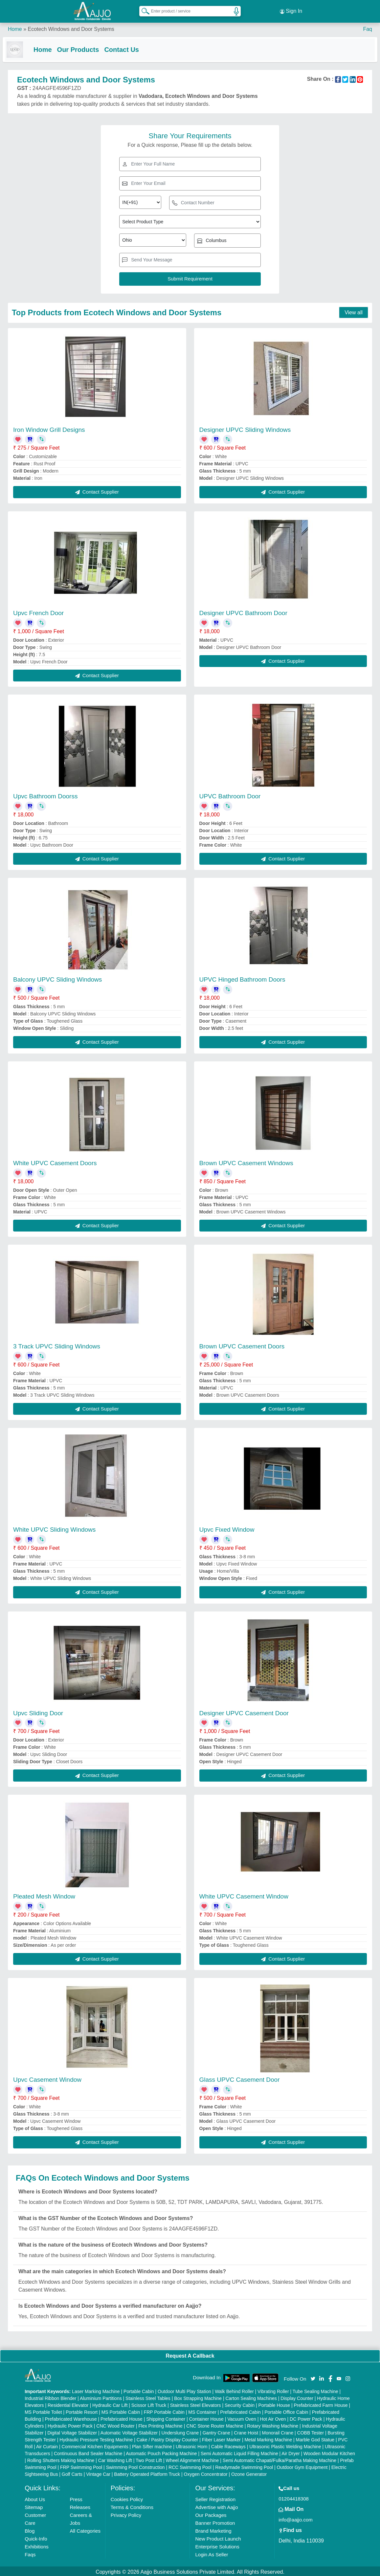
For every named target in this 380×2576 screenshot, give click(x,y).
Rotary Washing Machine (272, 2424)
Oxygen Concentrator (206, 2472)
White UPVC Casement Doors (55, 1161)
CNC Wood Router (115, 2424)
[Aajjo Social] (313, 2376)
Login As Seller (211, 2553)
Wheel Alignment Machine (192, 2458)
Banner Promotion (215, 2521)
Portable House (274, 2403)
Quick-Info (36, 2537)
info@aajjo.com (296, 2518)
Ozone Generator (249, 2472)
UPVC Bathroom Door (230, 794)
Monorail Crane (277, 2431)
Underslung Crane (180, 2431)
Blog (29, 2529)
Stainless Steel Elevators (195, 2403)
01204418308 (294, 2497)
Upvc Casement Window (47, 2078)
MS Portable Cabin (120, 2410)
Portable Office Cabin (286, 2410)
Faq (367, 26)
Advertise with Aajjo (216, 2505)
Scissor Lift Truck (149, 2403)
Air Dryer (290, 2451)
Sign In (291, 10)
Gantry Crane (216, 2431)
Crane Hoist (246, 2431)
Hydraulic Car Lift (109, 2403)
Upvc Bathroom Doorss (45, 794)
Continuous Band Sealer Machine (88, 2451)
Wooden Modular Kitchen (329, 2451)
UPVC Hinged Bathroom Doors (242, 978)
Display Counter (296, 2396)
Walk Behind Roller (234, 2389)
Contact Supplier (97, 490)
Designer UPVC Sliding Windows (245, 428)
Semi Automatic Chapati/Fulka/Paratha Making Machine (279, 2458)
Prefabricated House (122, 2417)
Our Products (83, 46)
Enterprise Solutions (217, 2545)
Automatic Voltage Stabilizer (129, 2431)
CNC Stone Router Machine (214, 2424)
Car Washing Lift (115, 2458)
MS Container (202, 2410)
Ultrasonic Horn (191, 2445)
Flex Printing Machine (160, 2424)
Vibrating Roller (273, 2389)
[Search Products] (142, 9)
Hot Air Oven (273, 2417)
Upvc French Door (38, 611)
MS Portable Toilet (43, 2410)
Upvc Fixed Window (227, 1528)
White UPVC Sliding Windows (54, 1528)
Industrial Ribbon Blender (50, 2396)
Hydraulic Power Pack (70, 2424)
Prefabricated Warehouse (71, 2417)
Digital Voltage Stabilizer (72, 2431)
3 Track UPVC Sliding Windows (56, 1344)
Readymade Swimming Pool (244, 2465)
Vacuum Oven (241, 2417)
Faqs (30, 2553)
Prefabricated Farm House (320, 2403)
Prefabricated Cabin (240, 2410)
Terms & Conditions (132, 2505)
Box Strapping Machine (198, 2396)
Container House (206, 2417)
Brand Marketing (213, 2529)
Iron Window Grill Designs (49, 428)
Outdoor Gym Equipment (302, 2465)
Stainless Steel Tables (147, 2396)
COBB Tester (310, 2431)
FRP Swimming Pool (81, 2465)
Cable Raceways (228, 2445)
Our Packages (210, 2513)
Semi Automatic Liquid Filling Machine (239, 2451)
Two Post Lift (149, 2458)
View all (354, 311)
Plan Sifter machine (152, 2445)
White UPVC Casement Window (243, 1894)
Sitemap (34, 2505)
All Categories (85, 2529)
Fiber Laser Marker (221, 2438)
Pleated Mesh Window (44, 1894)
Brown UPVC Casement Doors (242, 1344)
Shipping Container (165, 2417)
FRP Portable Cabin (164, 2410)
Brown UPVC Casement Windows (246, 1161)
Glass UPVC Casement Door (239, 2078)
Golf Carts (72, 2472)
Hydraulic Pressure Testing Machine (96, 2438)
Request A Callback (190, 2354)
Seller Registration (215, 2497)
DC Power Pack (306, 2417)
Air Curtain (47, 2445)
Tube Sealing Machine (315, 2389)
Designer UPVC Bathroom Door (243, 611)
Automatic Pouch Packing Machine (161, 2451)
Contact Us (126, 46)
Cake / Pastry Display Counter (167, 2438)
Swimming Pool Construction (135, 2465)
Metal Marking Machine (268, 2438)
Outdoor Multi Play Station (184, 2389)
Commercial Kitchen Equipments (95, 2445)
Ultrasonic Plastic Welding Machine (285, 2445)
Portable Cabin (138, 2389)
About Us (35, 2497)
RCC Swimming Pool (190, 2465)
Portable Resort (82, 2410)
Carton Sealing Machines (251, 2396)
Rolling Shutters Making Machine (61, 2458)
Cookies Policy (127, 2497)
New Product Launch (218, 2537)
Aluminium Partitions (101, 2396)
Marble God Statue (315, 2438)
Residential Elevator (68, 2403)
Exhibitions (37, 2545)
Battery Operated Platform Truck (147, 2472)
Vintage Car (98, 2472)
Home (15, 26)
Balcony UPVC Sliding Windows (57, 978)
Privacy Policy (126, 2513)
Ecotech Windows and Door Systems (71, 26)
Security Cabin (240, 2403)
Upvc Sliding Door (38, 1711)
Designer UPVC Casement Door (244, 1711)
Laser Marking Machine (96, 2389)
